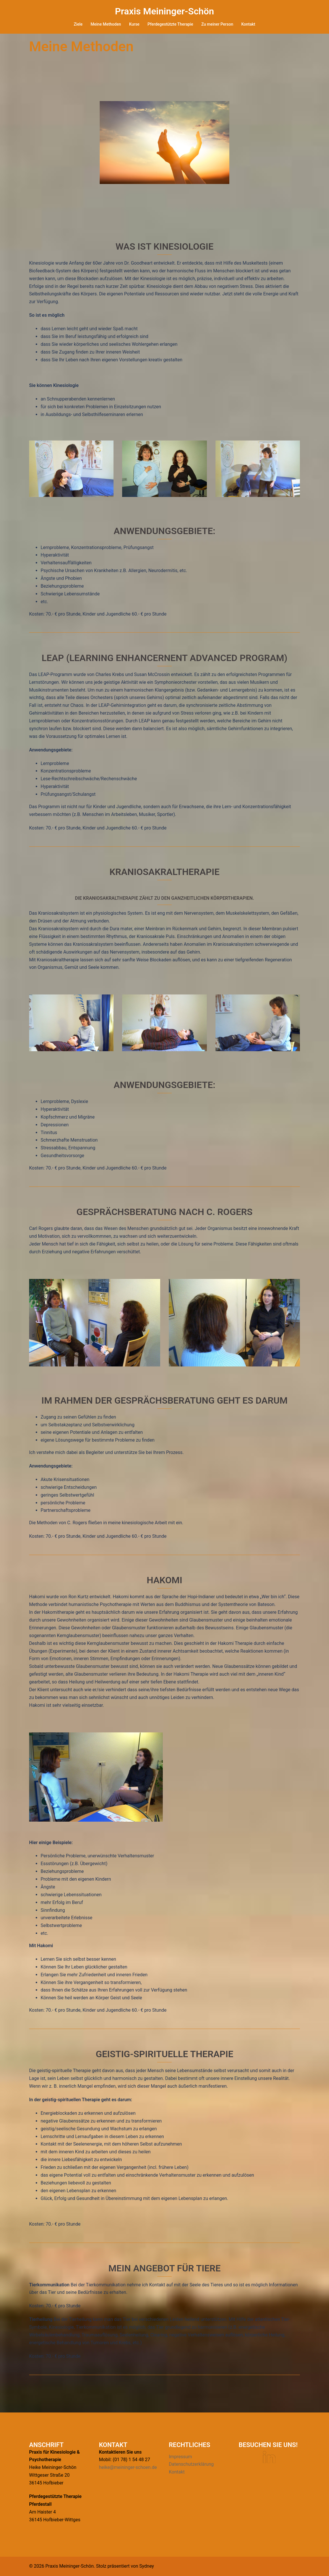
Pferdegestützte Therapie (170, 24)
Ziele (78, 24)
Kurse (134, 24)
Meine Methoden (106, 24)
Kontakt (248, 24)
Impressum (180, 2456)
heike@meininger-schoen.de (128, 2467)
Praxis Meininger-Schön (164, 11)
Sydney (146, 2566)
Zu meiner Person (217, 24)
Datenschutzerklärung (191, 2464)
